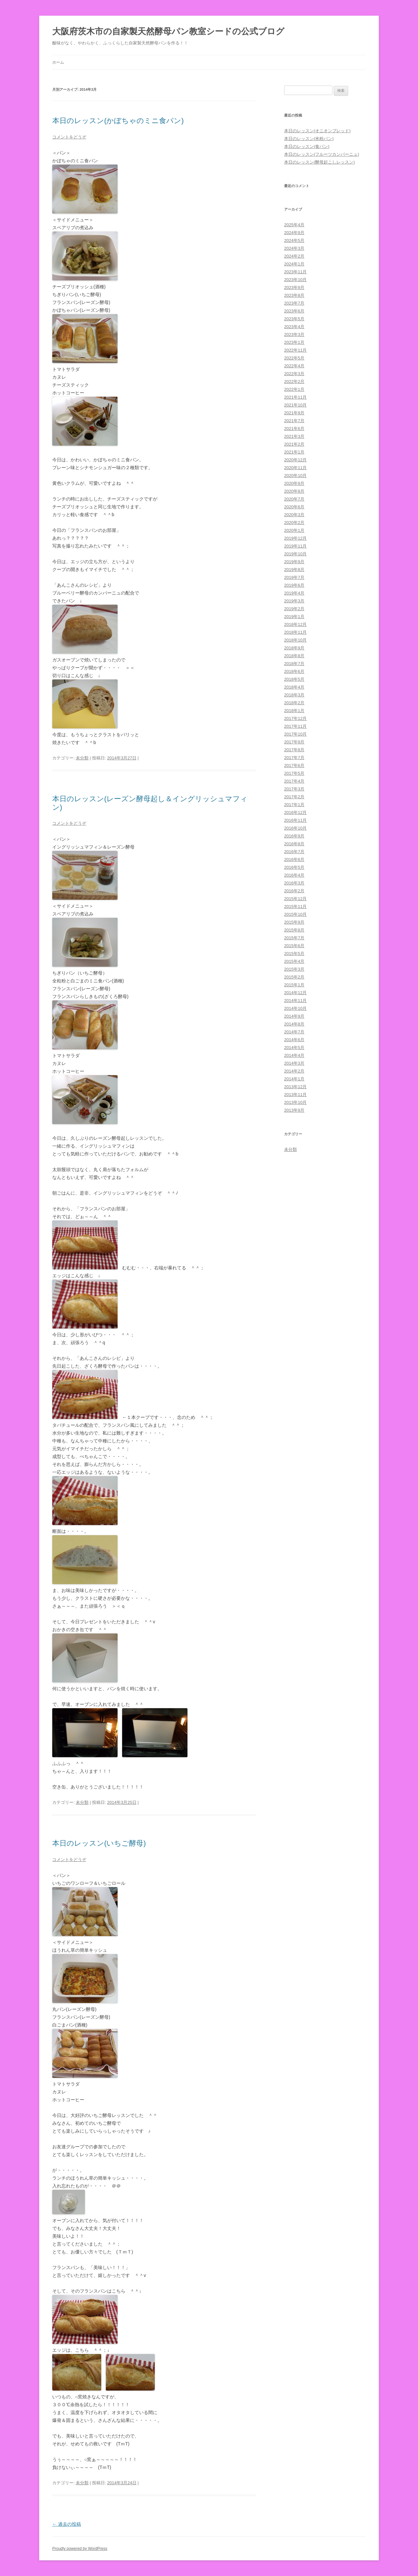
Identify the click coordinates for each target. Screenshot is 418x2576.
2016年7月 (294, 851)
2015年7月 (294, 937)
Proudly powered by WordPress (79, 2548)
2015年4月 (294, 961)
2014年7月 (294, 1031)
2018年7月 (294, 663)
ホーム (58, 62)
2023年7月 (294, 303)
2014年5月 (294, 1047)
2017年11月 (295, 726)
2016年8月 (294, 843)
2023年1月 (294, 342)
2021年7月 (294, 420)
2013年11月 (295, 1094)
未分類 (82, 757)
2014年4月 (294, 1055)
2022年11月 (295, 350)
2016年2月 (294, 890)
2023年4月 (294, 326)
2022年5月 (294, 358)
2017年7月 (294, 757)
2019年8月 (294, 569)
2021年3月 (294, 436)
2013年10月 (295, 1102)
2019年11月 (295, 546)
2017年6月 (294, 765)
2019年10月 (295, 553)
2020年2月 (294, 522)
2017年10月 (295, 734)
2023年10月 (295, 279)
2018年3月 (294, 694)
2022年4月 (294, 365)
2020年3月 (294, 514)
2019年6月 (294, 585)
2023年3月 (294, 334)
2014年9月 (294, 1016)
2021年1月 (294, 452)
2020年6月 (294, 506)
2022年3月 (294, 373)
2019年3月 (294, 600)
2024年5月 (294, 240)
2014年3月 (294, 1063)
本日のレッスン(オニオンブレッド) (317, 130)
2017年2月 (294, 796)
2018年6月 (294, 671)
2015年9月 (294, 922)
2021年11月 (295, 397)
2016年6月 (294, 859)
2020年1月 (294, 530)
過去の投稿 (66, 2524)
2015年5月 (294, 953)
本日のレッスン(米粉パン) (309, 138)
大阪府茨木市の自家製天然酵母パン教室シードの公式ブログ (168, 31)
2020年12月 (295, 459)
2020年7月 (294, 499)
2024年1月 (294, 264)
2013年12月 (295, 1086)
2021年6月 (294, 428)
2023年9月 (294, 287)
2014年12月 (295, 992)
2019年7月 (294, 577)
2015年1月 (294, 984)
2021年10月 (295, 405)
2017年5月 (294, 773)
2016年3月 (294, 883)
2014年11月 (295, 1000)
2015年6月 (294, 945)
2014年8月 (294, 1024)
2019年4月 (294, 593)
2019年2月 (294, 608)
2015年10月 (295, 914)
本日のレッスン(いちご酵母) (99, 1843)
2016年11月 (295, 820)
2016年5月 (294, 867)
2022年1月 (294, 389)
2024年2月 (294, 256)
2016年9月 (294, 836)
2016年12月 (295, 812)
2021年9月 (294, 412)
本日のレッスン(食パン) (307, 146)
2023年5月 (294, 318)
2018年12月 (295, 624)
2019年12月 (295, 538)
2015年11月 (295, 906)
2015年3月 (294, 969)
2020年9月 (294, 483)
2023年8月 (294, 295)
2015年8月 (294, 930)
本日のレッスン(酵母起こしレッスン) (319, 162)
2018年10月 (295, 640)
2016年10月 (295, 828)
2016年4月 (294, 875)
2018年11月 (295, 632)
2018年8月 (294, 655)
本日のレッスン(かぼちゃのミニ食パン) (118, 121)
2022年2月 (294, 381)
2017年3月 (294, 789)
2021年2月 (294, 444)
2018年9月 (294, 647)
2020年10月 (295, 475)
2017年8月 (294, 749)
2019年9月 (294, 561)
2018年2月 (294, 702)
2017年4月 (294, 781)
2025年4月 (294, 224)
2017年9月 (294, 741)
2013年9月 (294, 1110)
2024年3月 (294, 248)
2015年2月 (294, 977)
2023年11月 (295, 271)
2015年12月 (295, 898)
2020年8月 (294, 491)
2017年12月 (295, 718)
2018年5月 (294, 679)
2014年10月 (295, 1008)
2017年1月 (294, 804)
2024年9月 (294, 232)
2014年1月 (294, 1078)
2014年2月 (294, 1071)
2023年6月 (294, 311)
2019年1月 (294, 616)
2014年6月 (294, 1039)
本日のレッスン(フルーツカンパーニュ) (321, 154)
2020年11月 (295, 467)
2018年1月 (294, 710)
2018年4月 (294, 687)
